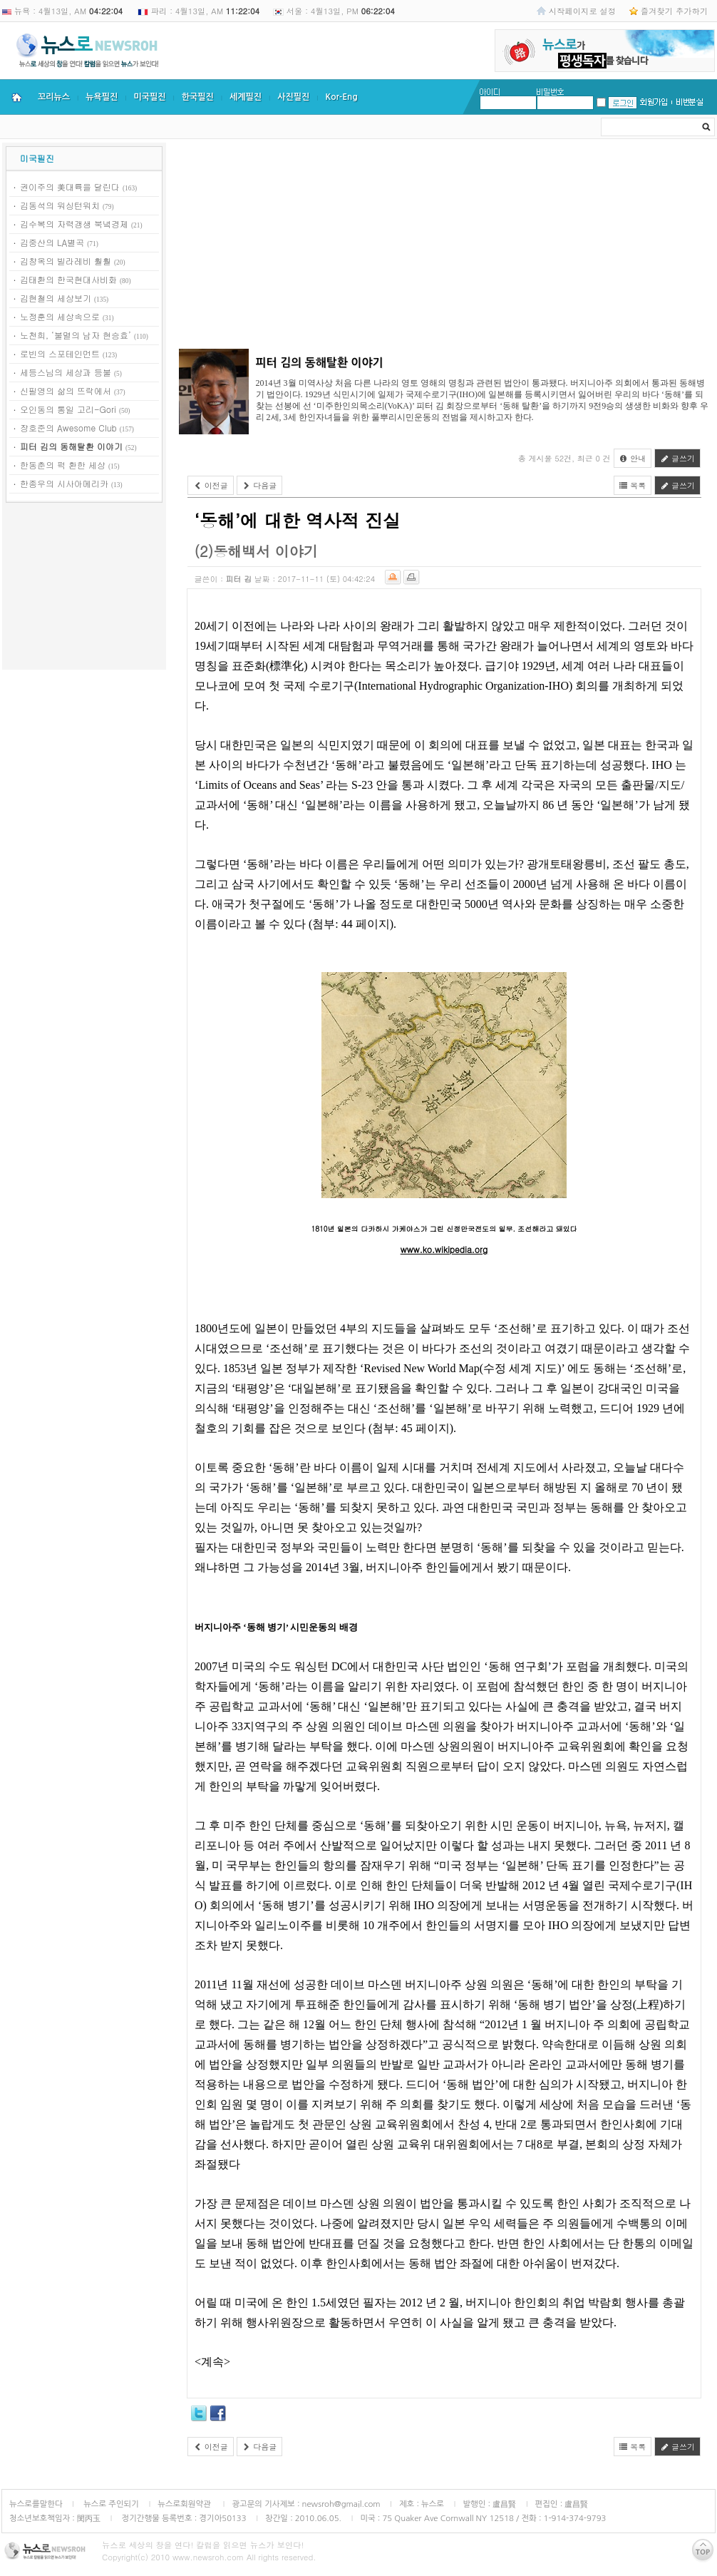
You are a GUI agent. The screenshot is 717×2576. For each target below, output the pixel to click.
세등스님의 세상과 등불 (65, 372)
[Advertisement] (84, 588)
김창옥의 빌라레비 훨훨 (65, 261)
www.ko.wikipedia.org (444, 1249)
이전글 (210, 485)
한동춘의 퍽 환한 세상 (62, 465)
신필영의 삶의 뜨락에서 (65, 390)
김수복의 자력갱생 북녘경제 (74, 224)
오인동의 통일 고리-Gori (68, 409)
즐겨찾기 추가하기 (674, 10)
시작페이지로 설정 (582, 10)
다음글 (259, 485)
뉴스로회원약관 (185, 2504)
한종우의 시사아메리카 (64, 483)
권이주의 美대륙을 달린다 (70, 186)
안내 (632, 458)
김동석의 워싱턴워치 (60, 205)
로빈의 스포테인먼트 (60, 353)
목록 (632, 485)
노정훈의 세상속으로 (60, 316)
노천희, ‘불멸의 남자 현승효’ (75, 335)
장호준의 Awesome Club (68, 427)
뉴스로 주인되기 (110, 2504)
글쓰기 (677, 458)
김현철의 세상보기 (55, 298)
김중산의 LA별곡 (52, 242)
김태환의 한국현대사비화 (68, 279)
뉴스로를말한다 (36, 2504)
